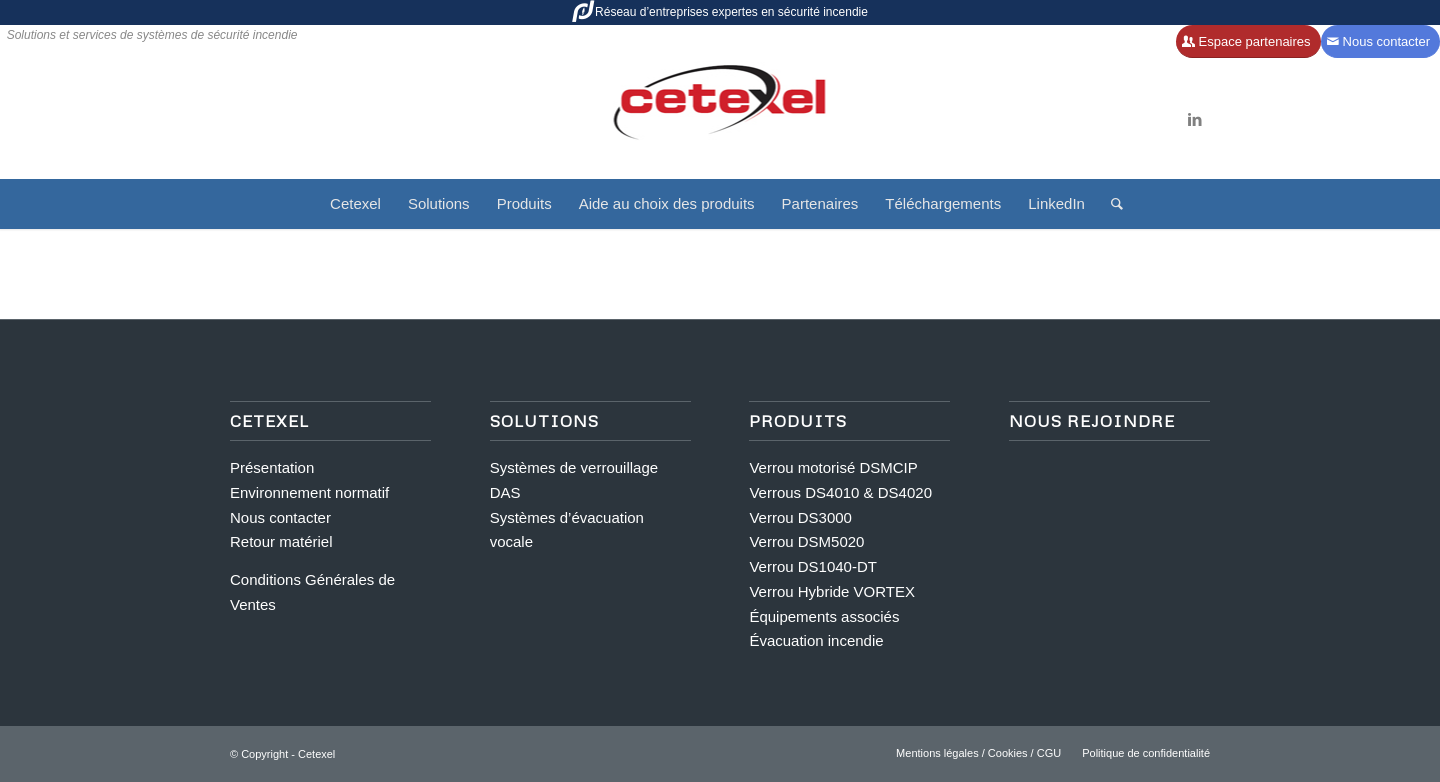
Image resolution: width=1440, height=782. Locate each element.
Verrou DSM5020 (806, 541)
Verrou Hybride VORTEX (832, 591)
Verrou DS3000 (800, 517)
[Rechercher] (1110, 204)
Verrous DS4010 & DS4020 (840, 492)
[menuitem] (355, 204)
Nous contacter (280, 517)
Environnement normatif (309, 492)
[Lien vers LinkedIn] (1195, 120)
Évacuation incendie (816, 640)
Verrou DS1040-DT (813, 566)
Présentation (272, 467)
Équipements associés (824, 616)
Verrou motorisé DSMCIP (833, 467)
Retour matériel (281, 541)
